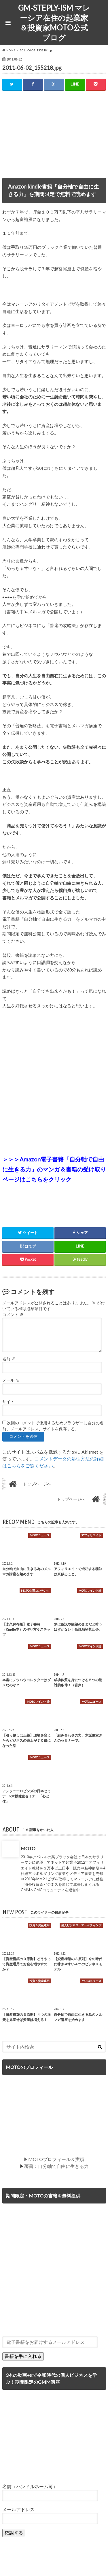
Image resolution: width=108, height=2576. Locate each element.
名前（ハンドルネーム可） (30, 2486)
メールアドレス (18, 2509)
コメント (12, 1314)
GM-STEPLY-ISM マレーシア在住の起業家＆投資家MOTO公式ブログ (54, 22)
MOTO (28, 1848)
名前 (8, 1359)
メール (10, 1380)
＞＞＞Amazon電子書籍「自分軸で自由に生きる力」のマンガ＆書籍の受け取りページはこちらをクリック (54, 1169)
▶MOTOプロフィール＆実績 (54, 2159)
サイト (8, 1401)
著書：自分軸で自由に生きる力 (56, 2166)
